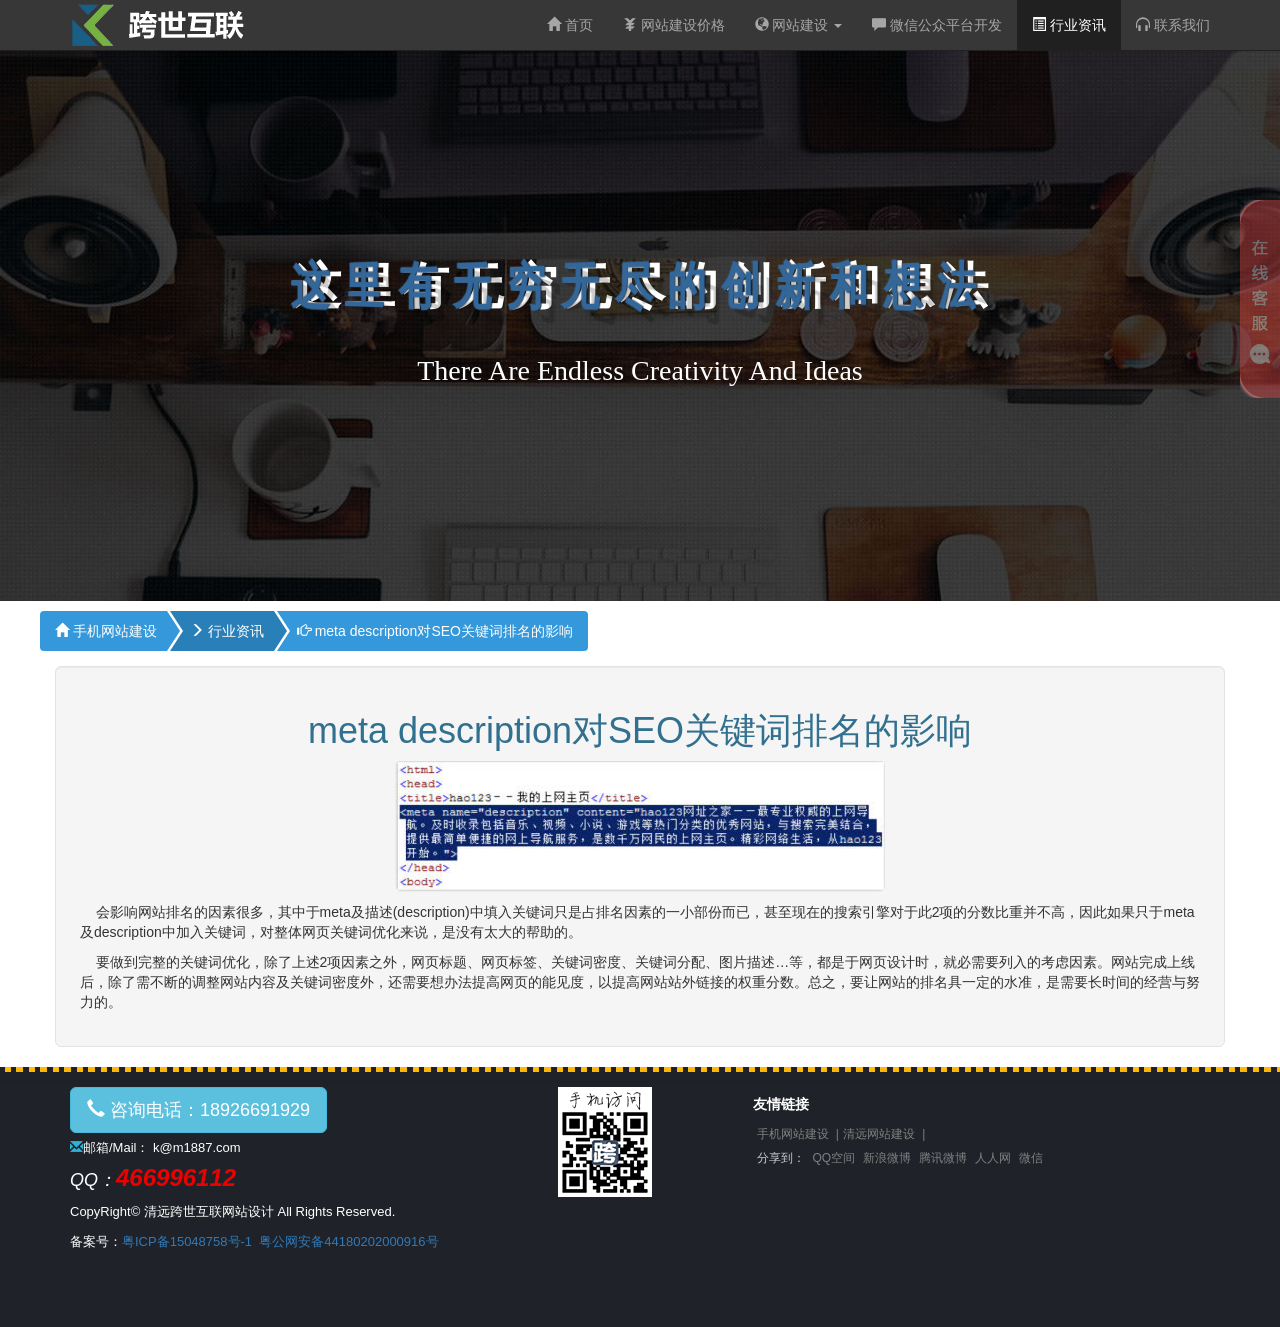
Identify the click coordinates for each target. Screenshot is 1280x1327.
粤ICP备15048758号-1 (187, 1241)
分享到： (781, 1158)
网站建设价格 (674, 25)
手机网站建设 (106, 631)
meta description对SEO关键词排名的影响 (435, 631)
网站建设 (799, 25)
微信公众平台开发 (937, 25)
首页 (570, 25)
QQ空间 (834, 1158)
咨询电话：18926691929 (198, 1109)
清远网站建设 (879, 1134)
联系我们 (1173, 25)
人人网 (993, 1158)
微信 (1031, 1158)
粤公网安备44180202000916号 (348, 1241)
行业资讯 (1069, 25)
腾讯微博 (943, 1158)
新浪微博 (887, 1158)
